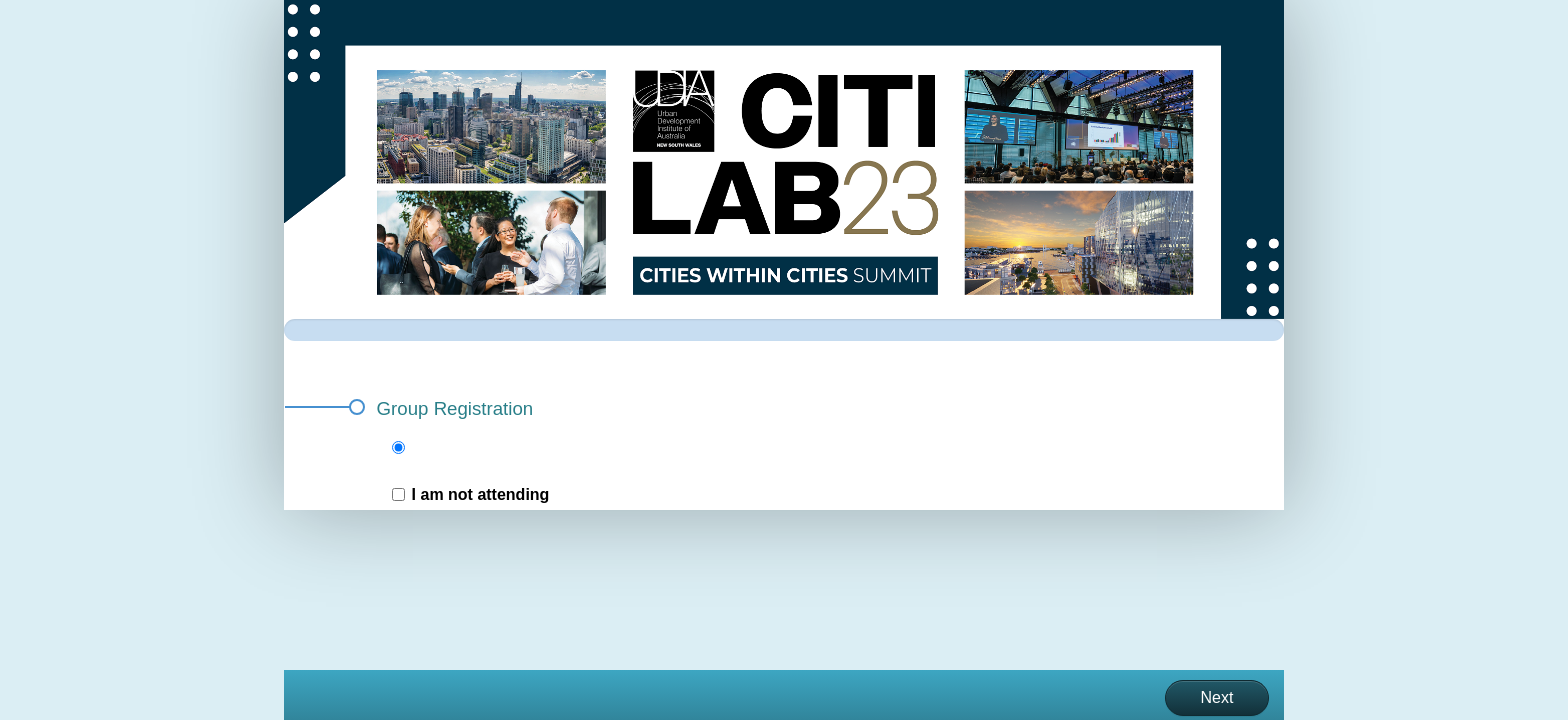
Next (1217, 697)
